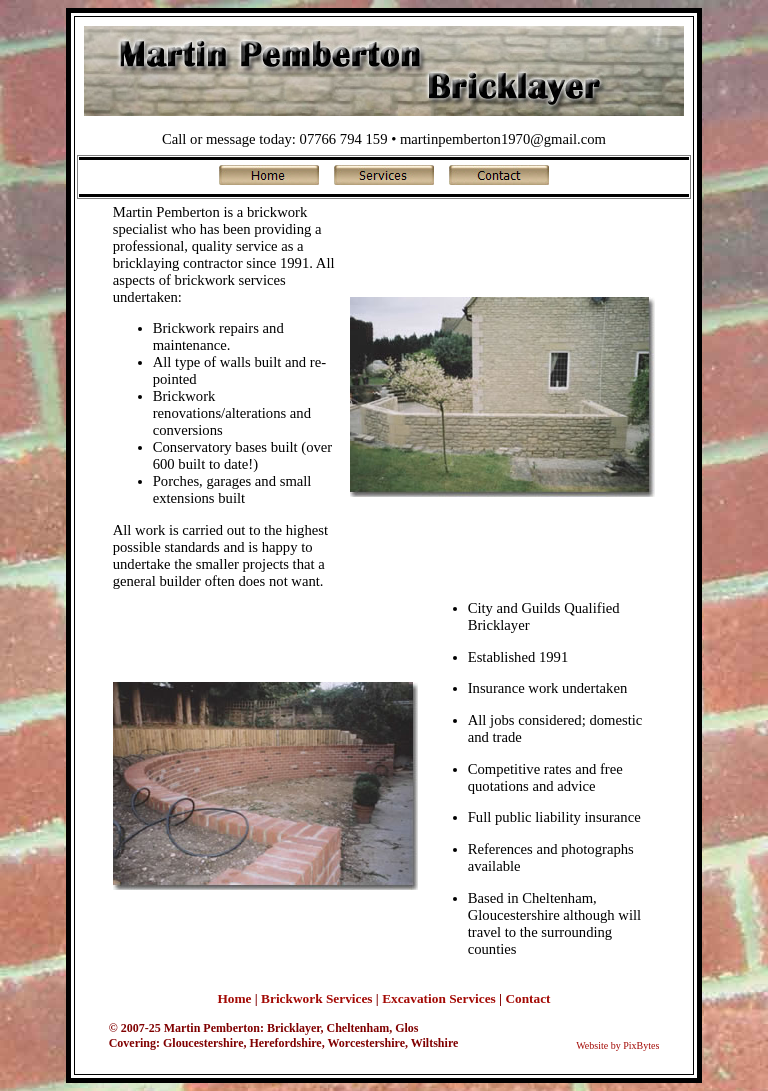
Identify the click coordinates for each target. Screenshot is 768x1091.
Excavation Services (439, 998)
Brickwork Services (316, 998)
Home (234, 998)
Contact (527, 998)
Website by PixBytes (617, 1045)
